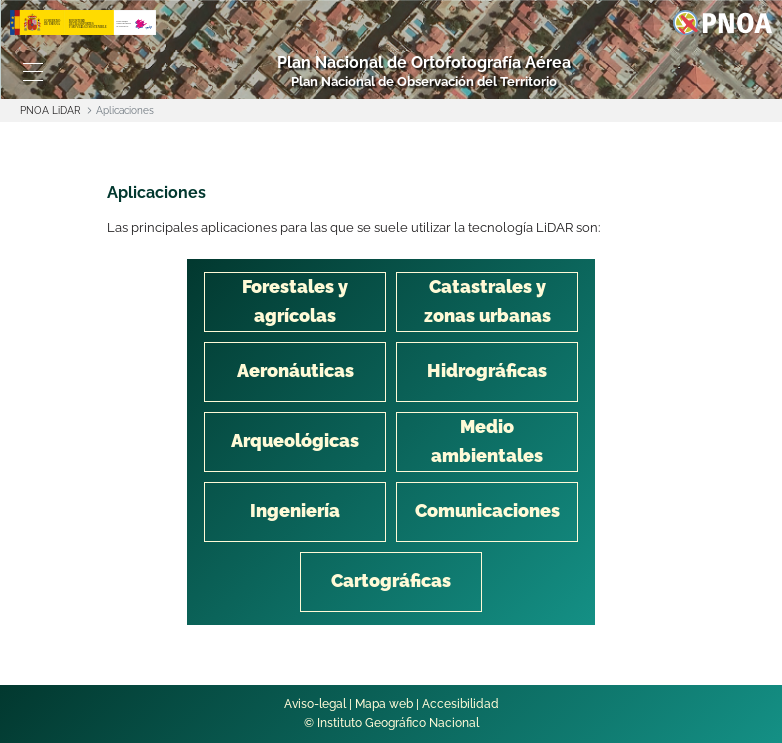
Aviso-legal (315, 704)
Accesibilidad (460, 704)
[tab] (295, 302)
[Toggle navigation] (32, 72)
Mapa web (384, 704)
